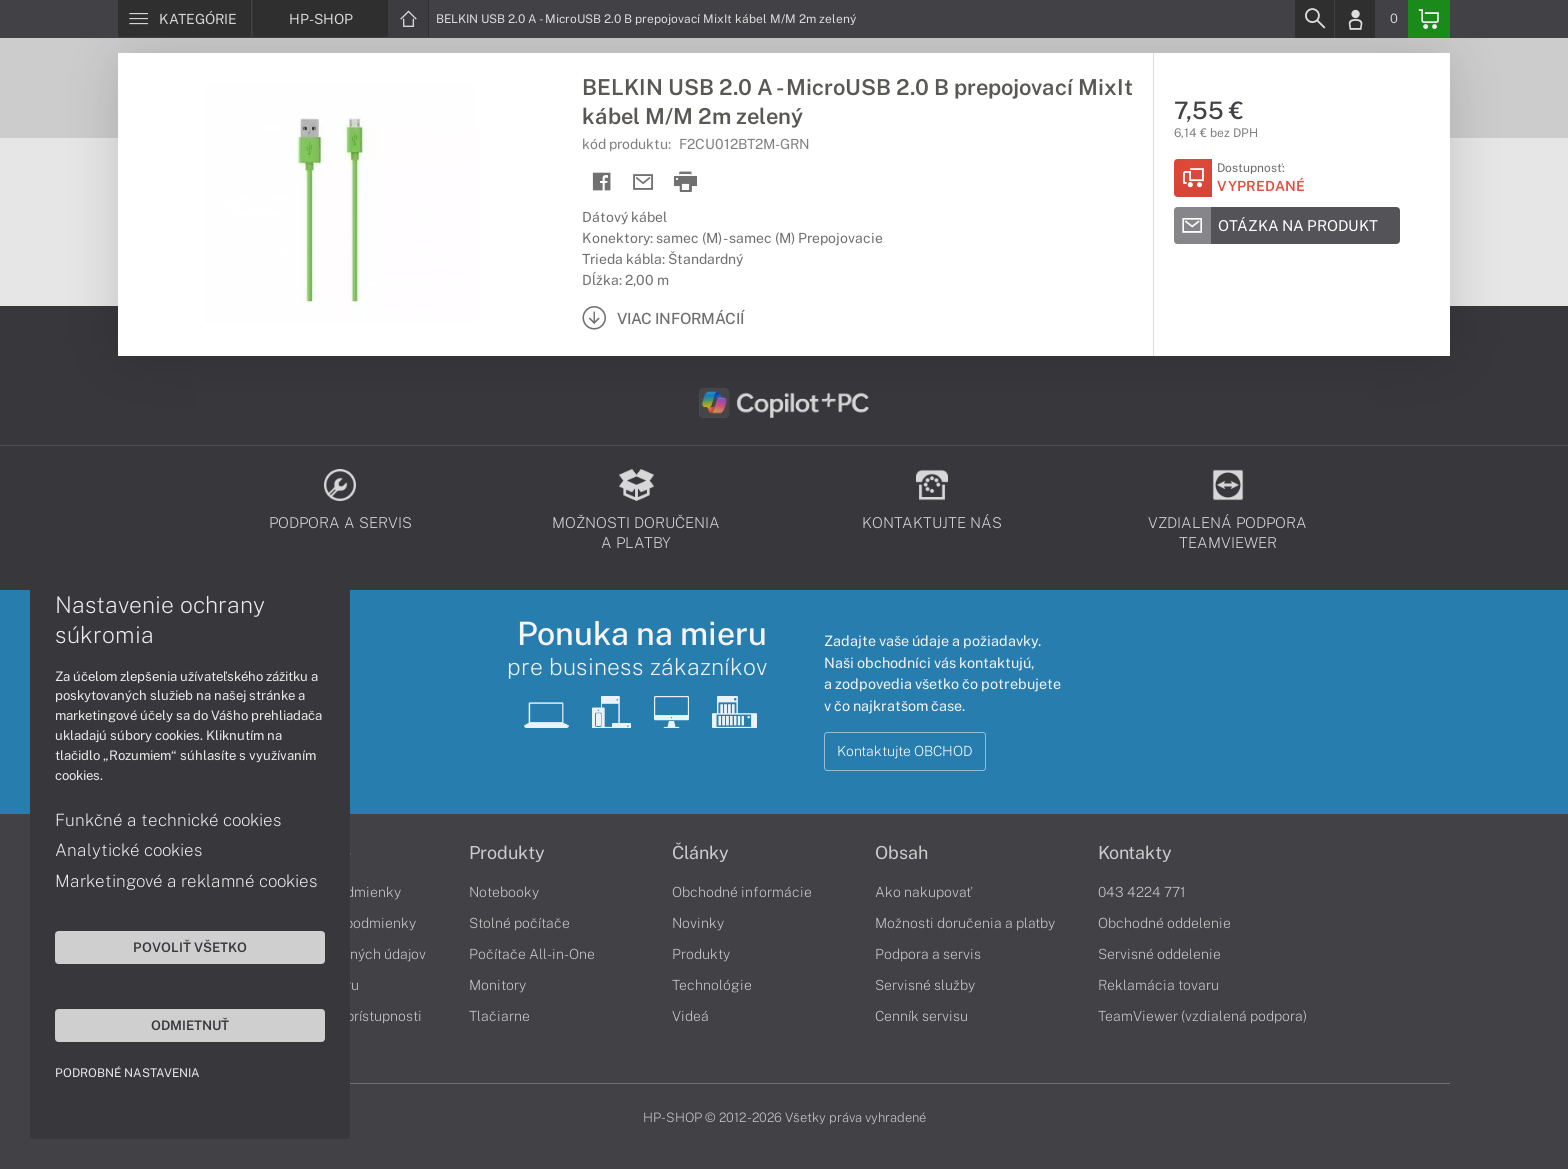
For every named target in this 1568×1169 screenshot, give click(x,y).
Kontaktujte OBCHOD (905, 751)
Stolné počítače (519, 923)
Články (700, 853)
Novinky (698, 923)
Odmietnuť (190, 1025)
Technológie (712, 985)
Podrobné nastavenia (127, 1073)
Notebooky (504, 892)
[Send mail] (643, 182)
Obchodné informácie (742, 892)
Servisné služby (925, 985)
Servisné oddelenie (1159, 954)
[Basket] (1429, 19)
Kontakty (1135, 853)
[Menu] (184, 19)
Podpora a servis (928, 954)
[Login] (1355, 19)
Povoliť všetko (190, 947)
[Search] (1314, 19)
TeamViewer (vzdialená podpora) (1202, 1016)
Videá (690, 1016)
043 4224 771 (1142, 892)
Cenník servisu (921, 1016)
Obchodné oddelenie (1164, 923)
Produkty (507, 853)
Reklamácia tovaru (1158, 985)
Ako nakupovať (923, 892)
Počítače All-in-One (532, 954)
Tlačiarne (499, 1016)
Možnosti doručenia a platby (965, 923)
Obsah (901, 853)
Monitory (497, 985)
